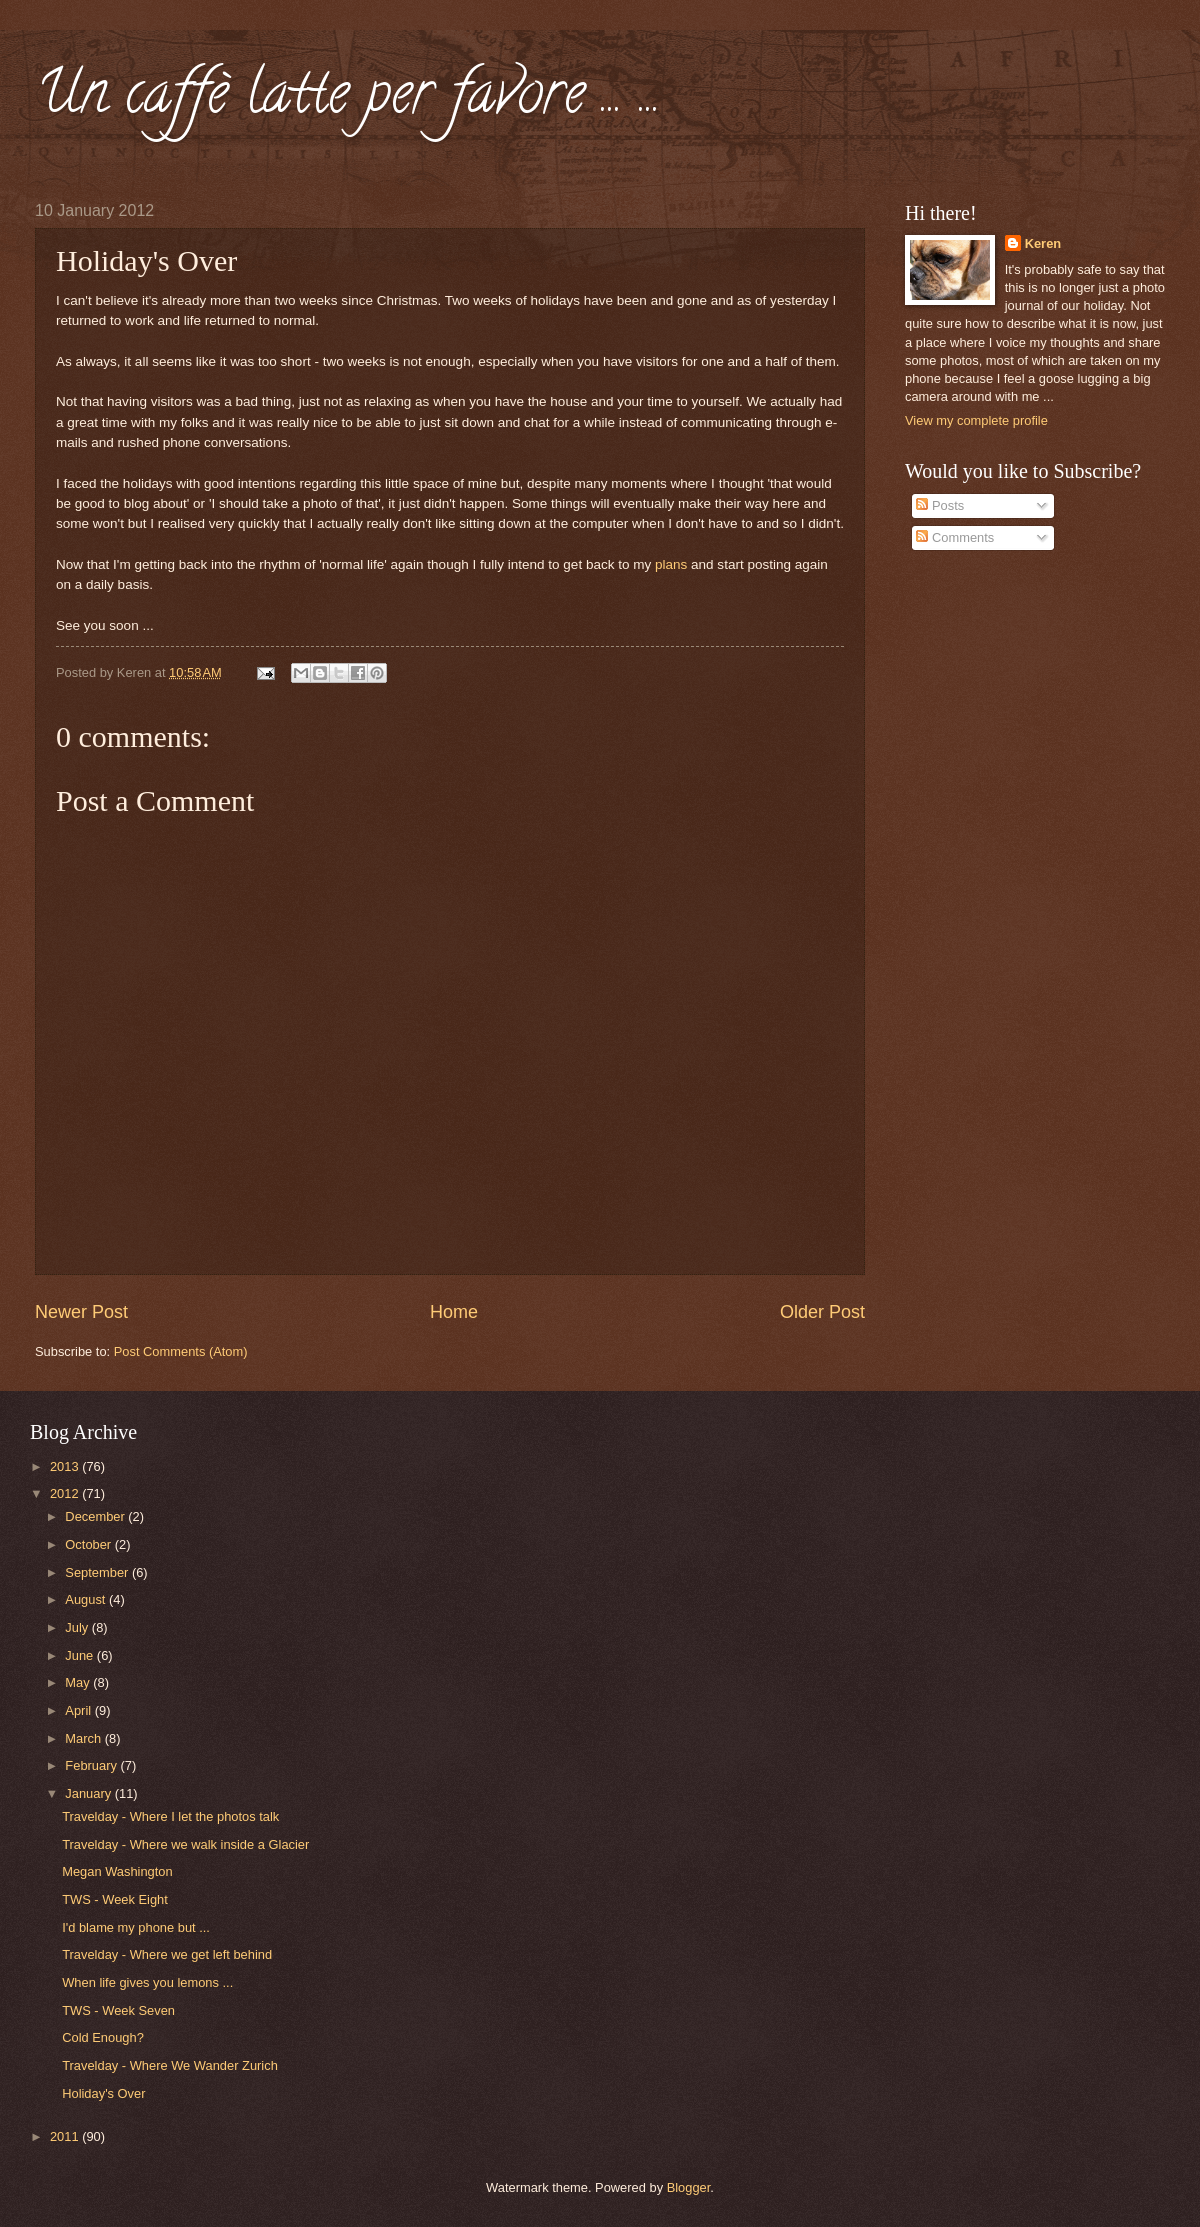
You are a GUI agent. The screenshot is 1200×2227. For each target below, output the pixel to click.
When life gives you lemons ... (147, 1982)
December (96, 1516)
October (89, 1544)
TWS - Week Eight (115, 1899)
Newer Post (81, 1312)
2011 (66, 2136)
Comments (955, 537)
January (89, 1793)
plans (671, 564)
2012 (66, 1493)
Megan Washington (117, 1871)
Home (454, 1312)
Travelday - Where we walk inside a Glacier (185, 1844)
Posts (940, 505)
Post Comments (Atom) (181, 1351)
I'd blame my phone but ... (136, 1927)
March (84, 1738)
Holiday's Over (103, 2093)
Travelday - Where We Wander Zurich (170, 2065)
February (92, 1765)
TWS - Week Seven (118, 2010)
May (79, 1682)
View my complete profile (976, 420)
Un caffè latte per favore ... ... (348, 99)
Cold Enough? (103, 2037)
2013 (66, 1466)
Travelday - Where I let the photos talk (170, 1816)
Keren (1043, 243)
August (87, 1599)
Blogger (689, 2187)
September (98, 1572)
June (81, 1655)
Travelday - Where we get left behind (167, 1954)
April (79, 1710)
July (78, 1627)
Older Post (822, 1312)
